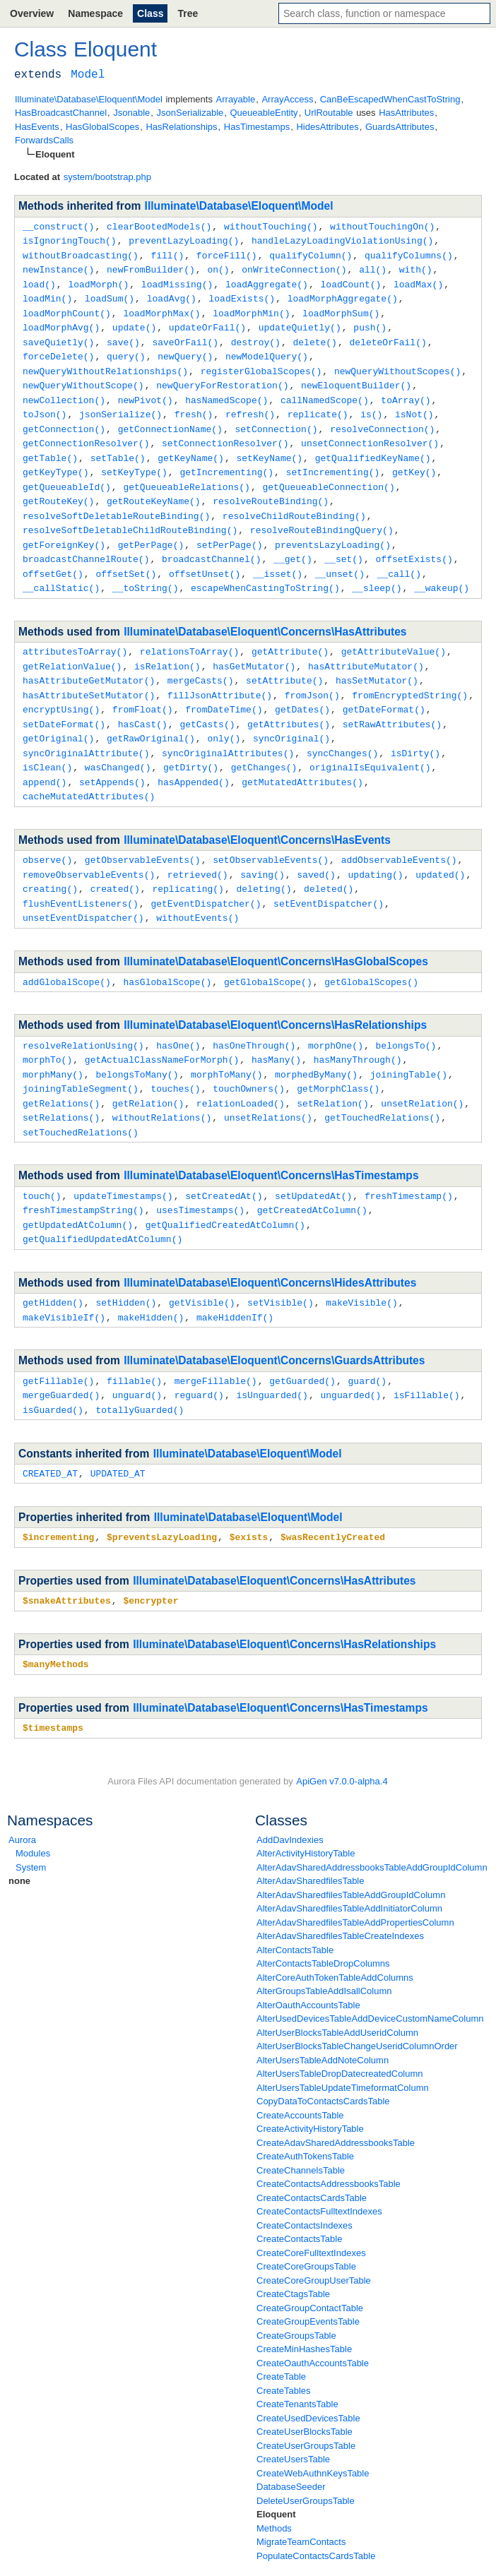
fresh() (194, 404)
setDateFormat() (64, 702)
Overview (32, 13)
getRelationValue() (72, 646)
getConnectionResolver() (86, 432)
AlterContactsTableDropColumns (323, 1918)
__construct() (58, 226)
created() (115, 860)
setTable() (118, 446)
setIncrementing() (333, 459)
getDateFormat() (384, 687)
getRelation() (148, 1069)
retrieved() (197, 847)
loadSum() (109, 294)
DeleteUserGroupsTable (305, 2455)
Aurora (22, 1794)
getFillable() (58, 1341)
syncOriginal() (291, 715)
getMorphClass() (338, 1055)
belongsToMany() (136, 1042)
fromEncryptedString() (410, 674)
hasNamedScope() (226, 391)
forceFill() (226, 253)
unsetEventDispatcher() (83, 888)
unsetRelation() (422, 1069)
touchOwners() (248, 1055)
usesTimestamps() (200, 1173)
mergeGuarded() (61, 1354)
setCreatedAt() (223, 1160)
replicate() (318, 404)
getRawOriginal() (151, 715)
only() (223, 715)
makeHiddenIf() (234, 1278)
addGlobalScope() (67, 952)
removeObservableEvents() (89, 847)
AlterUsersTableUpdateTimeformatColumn (342, 2042)
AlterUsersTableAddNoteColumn (322, 2015)
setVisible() (280, 1264)
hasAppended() (193, 757)
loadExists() (241, 294)
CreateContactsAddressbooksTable (328, 2138)
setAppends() (112, 757)
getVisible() (202, 1264)
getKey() (414, 459)
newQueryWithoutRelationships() (105, 363)
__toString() (145, 570)
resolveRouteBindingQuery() (322, 514)
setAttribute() (284, 660)
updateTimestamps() (122, 1160)
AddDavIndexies (290, 1794)
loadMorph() (98, 281)
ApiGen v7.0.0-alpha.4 (341, 1736)
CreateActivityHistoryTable (310, 2083)
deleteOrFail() (387, 336)
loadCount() (350, 281)
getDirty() (190, 743)
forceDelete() (58, 349)
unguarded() (350, 1354)
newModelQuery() (266, 349)
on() (218, 267)
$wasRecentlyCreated (333, 1494)
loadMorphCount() (67, 308)
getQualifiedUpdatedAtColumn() (102, 1201)
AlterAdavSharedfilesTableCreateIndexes (340, 1890)
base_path (30, 2561)
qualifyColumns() (409, 253)
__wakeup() (441, 570)
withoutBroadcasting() (80, 253)
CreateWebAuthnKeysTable (312, 2428)
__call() (398, 556)
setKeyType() (134, 459)
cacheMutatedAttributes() (89, 770)
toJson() (44, 404)
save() (123, 336)
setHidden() (125, 1264)
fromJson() (312, 674)
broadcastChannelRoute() (86, 542)
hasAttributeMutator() (366, 646)
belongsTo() (405, 1014)
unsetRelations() (268, 1083)
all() (372, 267)
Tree (187, 13)
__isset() (277, 556)
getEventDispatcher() (205, 875)
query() (126, 349)
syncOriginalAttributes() (228, 729)
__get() (292, 542)
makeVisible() (361, 1264)
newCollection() (64, 391)
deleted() (328, 860)
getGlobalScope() (268, 952)
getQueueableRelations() (186, 473)
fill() (167, 253)
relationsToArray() (189, 632)
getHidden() (53, 1264)
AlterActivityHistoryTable (305, 1808)
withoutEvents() (197, 888)
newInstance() (58, 267)
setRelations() (61, 1083)
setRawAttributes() (392, 702)
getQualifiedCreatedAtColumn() (225, 1187)
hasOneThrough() (254, 1014)
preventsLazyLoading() (333, 529)
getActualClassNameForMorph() (162, 1028)
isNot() (414, 404)
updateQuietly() (300, 322)
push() (369, 322)
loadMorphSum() (340, 308)
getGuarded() (302, 1341)
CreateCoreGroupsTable (306, 2221)
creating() (50, 860)
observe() (47, 833)
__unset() (340, 556)
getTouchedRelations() (382, 1083)
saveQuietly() (58, 336)
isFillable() (427, 1354)
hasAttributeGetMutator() (89, 660)
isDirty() (415, 729)
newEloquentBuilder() (356, 377)
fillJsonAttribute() (219, 674)
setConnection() (276, 418)
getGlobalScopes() (371, 952)
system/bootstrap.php (107, 177)
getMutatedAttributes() (302, 757)
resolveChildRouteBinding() (294, 501)
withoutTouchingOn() (382, 226)
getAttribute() (290, 632)
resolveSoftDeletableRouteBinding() (116, 501)
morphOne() (335, 1014)
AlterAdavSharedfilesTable (310, 1835)
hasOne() (178, 1014)
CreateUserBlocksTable (304, 2386)
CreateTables (283, 2345)
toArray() (405, 391)
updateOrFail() (207, 322)
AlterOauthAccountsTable (308, 1960)
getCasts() (207, 702)
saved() (316, 847)
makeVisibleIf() (64, 1278)
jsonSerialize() (120, 404)
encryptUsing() (61, 687)
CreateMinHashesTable (304, 2303)
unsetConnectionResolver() (370, 432)
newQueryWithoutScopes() (397, 363)
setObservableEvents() (271, 833)
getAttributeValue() (393, 632)
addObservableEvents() (399, 833)
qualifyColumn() (310, 253)
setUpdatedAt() (313, 1160)
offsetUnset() (204, 556)
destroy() (256, 336)
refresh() (250, 404)
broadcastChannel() (211, 542)
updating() (375, 847)
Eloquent (276, 2469)
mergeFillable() (216, 1341)
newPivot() (145, 391)
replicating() (187, 860)
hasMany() (276, 1028)
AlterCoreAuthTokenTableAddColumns (334, 1932)
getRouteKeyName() (154, 487)
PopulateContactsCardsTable (315, 2510)
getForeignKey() (64, 529)
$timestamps (53, 1682)
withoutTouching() (271, 226)
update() (134, 322)
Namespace (95, 13)
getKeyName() (191, 446)
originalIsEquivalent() (370, 743)
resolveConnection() (382, 418)
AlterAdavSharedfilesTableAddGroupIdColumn (350, 1849)
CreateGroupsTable (296, 2290)
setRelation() (332, 1069)
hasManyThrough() (358, 1028)
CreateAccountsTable (300, 2070)
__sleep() (376, 570)
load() (39, 281)
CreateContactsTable (299, 2193)
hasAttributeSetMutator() (89, 674)
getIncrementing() (226, 459)
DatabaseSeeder (291, 2441)
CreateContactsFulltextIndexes (319, 2166)
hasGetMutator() (254, 646)
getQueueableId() (67, 473)
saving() (262, 847)
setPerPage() (229, 529)
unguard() (137, 1354)
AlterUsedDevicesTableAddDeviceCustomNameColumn (370, 1973)
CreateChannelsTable (300, 2125)
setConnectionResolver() (225, 432)
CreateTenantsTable (297, 2359)
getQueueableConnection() (328, 473)
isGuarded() (53, 1368)
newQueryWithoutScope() (83, 377)
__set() (343, 542)
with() (415, 267)
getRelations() (61, 1069)
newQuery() (185, 349)
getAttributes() (288, 702)
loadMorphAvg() (61, 322)
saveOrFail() (185, 336)
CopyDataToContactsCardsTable (323, 2056)
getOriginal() (58, 715)
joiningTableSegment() (80, 1055)
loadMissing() (177, 281)
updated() (440, 847)
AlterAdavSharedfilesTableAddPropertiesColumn (355, 1877)
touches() (175, 1055)
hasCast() (142, 702)
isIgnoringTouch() (70, 239)
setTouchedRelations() (80, 1097)
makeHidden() (151, 1278)
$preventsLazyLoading (162, 1494)
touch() (42, 1160)
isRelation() (167, 646)
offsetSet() (125, 556)
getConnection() (64, 418)
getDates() (302, 687)
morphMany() (53, 1042)
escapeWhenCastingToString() (265, 570)
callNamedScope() (325, 391)
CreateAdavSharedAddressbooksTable (335, 2097)
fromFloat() (142, 687)
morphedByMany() (316, 1042)
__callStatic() (61, 570)
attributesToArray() (75, 632)
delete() (314, 336)
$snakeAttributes (67, 1557)
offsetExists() (413, 542)
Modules (33, 1808)
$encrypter (150, 1557)
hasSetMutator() (377, 660)
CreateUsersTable (293, 2414)
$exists (249, 1494)
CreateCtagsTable (293, 2248)
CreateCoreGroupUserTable (313, 2235)
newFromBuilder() (151, 267)
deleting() (263, 860)
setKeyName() (269, 446)
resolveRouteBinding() (271, 487)
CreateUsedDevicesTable (308, 2373)
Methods (274, 2483)
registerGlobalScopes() (261, 363)
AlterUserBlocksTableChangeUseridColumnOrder (357, 2001)
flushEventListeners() (80, 875)
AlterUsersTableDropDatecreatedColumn (339, 2028)
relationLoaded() (240, 1069)
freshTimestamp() (409, 1160)
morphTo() (47, 1028)
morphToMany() (226, 1042)
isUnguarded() (271, 1354)
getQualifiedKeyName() (373, 446)
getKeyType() (56, 459)
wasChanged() (118, 743)
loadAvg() (171, 294)
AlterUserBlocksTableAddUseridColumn (337, 1987)
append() (44, 757)
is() (371, 404)
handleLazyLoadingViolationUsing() (342, 239)
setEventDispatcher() (328, 875)
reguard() (199, 1354)
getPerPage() (151, 529)
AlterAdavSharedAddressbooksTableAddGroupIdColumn (372, 1822)
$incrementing (58, 1494)
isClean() (47, 743)
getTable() (50, 446)
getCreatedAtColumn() (312, 1173)
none (19, 1835)
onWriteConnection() (294, 267)
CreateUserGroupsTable (305, 2400)
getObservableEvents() (143, 833)
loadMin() (47, 294)
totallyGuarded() (139, 1368)
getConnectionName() (170, 418)
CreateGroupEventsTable (308, 2276)
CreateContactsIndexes (304, 2180)
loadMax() (418, 281)
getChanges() (264, 743)
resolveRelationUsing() (83, 1014)
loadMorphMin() (251, 308)
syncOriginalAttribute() (86, 729)
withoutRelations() (161, 1083)
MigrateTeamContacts (301, 2496)
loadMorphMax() (161, 308)
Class (150, 13)
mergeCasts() (200, 660)
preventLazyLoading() (184, 239)
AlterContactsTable (294, 1905)
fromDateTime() (223, 687)
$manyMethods (56, 1620)
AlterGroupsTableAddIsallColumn (323, 1945)
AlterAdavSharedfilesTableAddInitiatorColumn (349, 1863)
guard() (367, 1341)
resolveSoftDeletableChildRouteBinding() (130, 514)
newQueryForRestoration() (222, 377)
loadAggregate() (266, 281)
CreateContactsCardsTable (311, 2152)
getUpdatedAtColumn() (78, 1187)
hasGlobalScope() (167, 952)
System (31, 1822)
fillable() (134, 1341)
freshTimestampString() (83, 1173)
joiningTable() (408, 1042)
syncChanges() (342, 729)
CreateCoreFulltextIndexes (311, 2207)
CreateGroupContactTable (309, 2263)
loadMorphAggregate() (343, 294)
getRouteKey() (58, 487)
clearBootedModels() (159, 226)
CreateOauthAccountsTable (312, 2318)
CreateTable (281, 2331)
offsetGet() (53, 556)
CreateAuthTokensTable (305, 2111)
